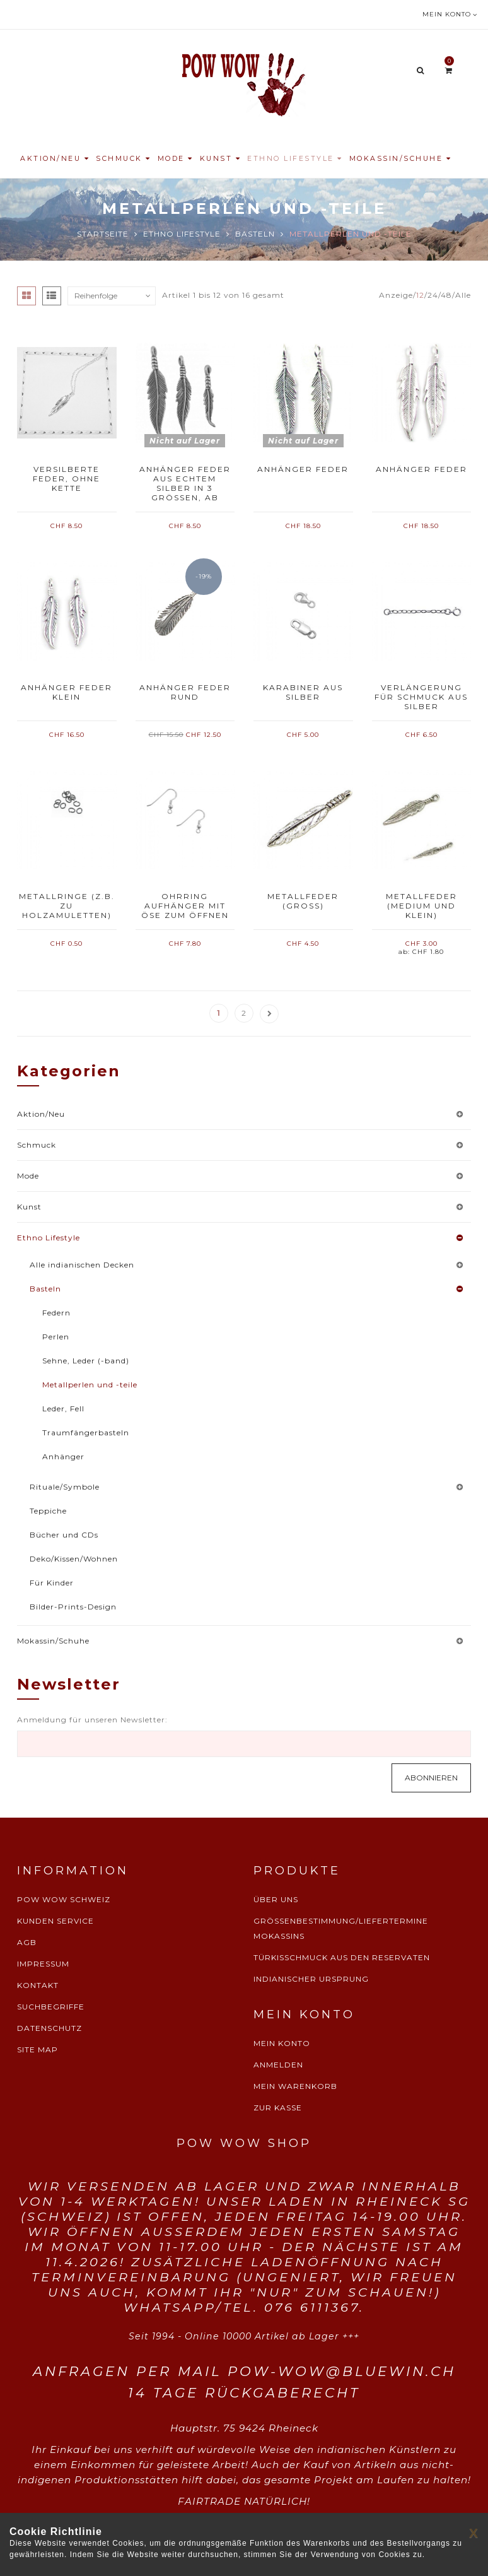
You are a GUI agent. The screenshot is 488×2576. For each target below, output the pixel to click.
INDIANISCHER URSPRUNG (311, 1979)
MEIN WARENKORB (295, 2086)
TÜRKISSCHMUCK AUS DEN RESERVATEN (341, 1957)
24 (432, 295)
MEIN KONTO (281, 2043)
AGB (27, 1942)
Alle (463, 295)
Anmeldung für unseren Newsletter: (92, 1719)
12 (420, 295)
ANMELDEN (278, 2064)
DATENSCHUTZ (49, 2028)
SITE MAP (37, 2049)
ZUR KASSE (277, 2107)
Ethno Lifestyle (182, 233)
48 (446, 295)
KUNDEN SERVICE (55, 1921)
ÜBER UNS (275, 1899)
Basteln (255, 233)
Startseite (103, 233)
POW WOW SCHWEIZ (63, 1899)
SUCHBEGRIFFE (50, 2006)
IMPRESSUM (43, 1963)
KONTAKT (38, 1985)
